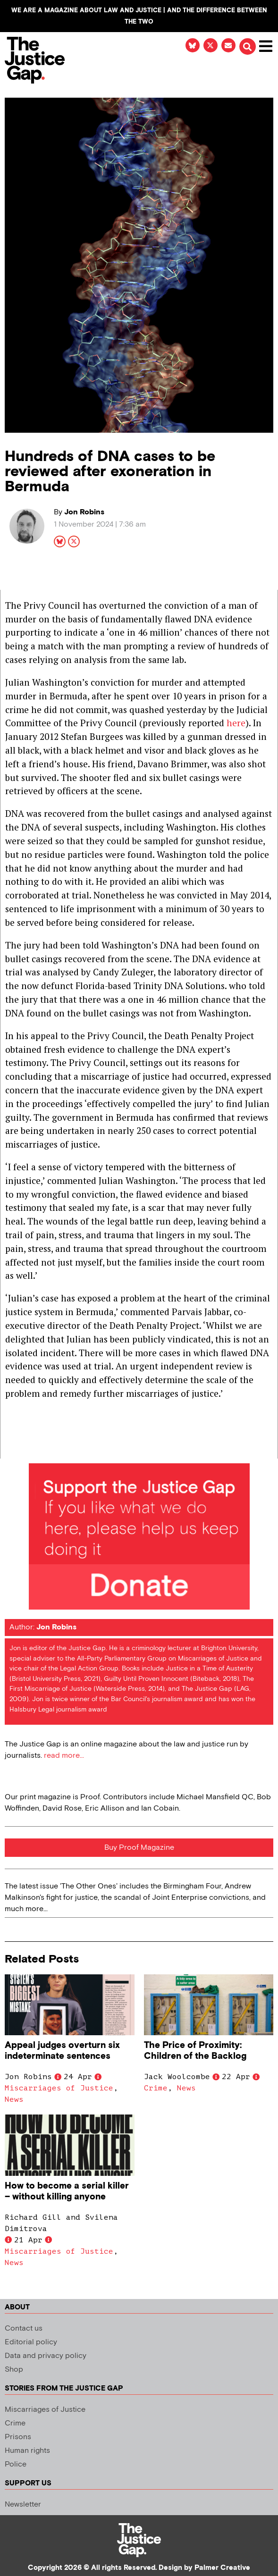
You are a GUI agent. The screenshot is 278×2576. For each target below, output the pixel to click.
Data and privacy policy (45, 2356)
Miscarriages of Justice (59, 2088)
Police (15, 2464)
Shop (14, 2370)
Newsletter (23, 2504)
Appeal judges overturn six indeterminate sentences (62, 2050)
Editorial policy (31, 2342)
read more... (64, 1756)
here (236, 723)
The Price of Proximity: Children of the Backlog (195, 2050)
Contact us (23, 2328)
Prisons (18, 2437)
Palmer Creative (222, 2567)
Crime (156, 2088)
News (14, 2099)
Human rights (27, 2451)
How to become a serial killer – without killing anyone (67, 2191)
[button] (247, 47)
